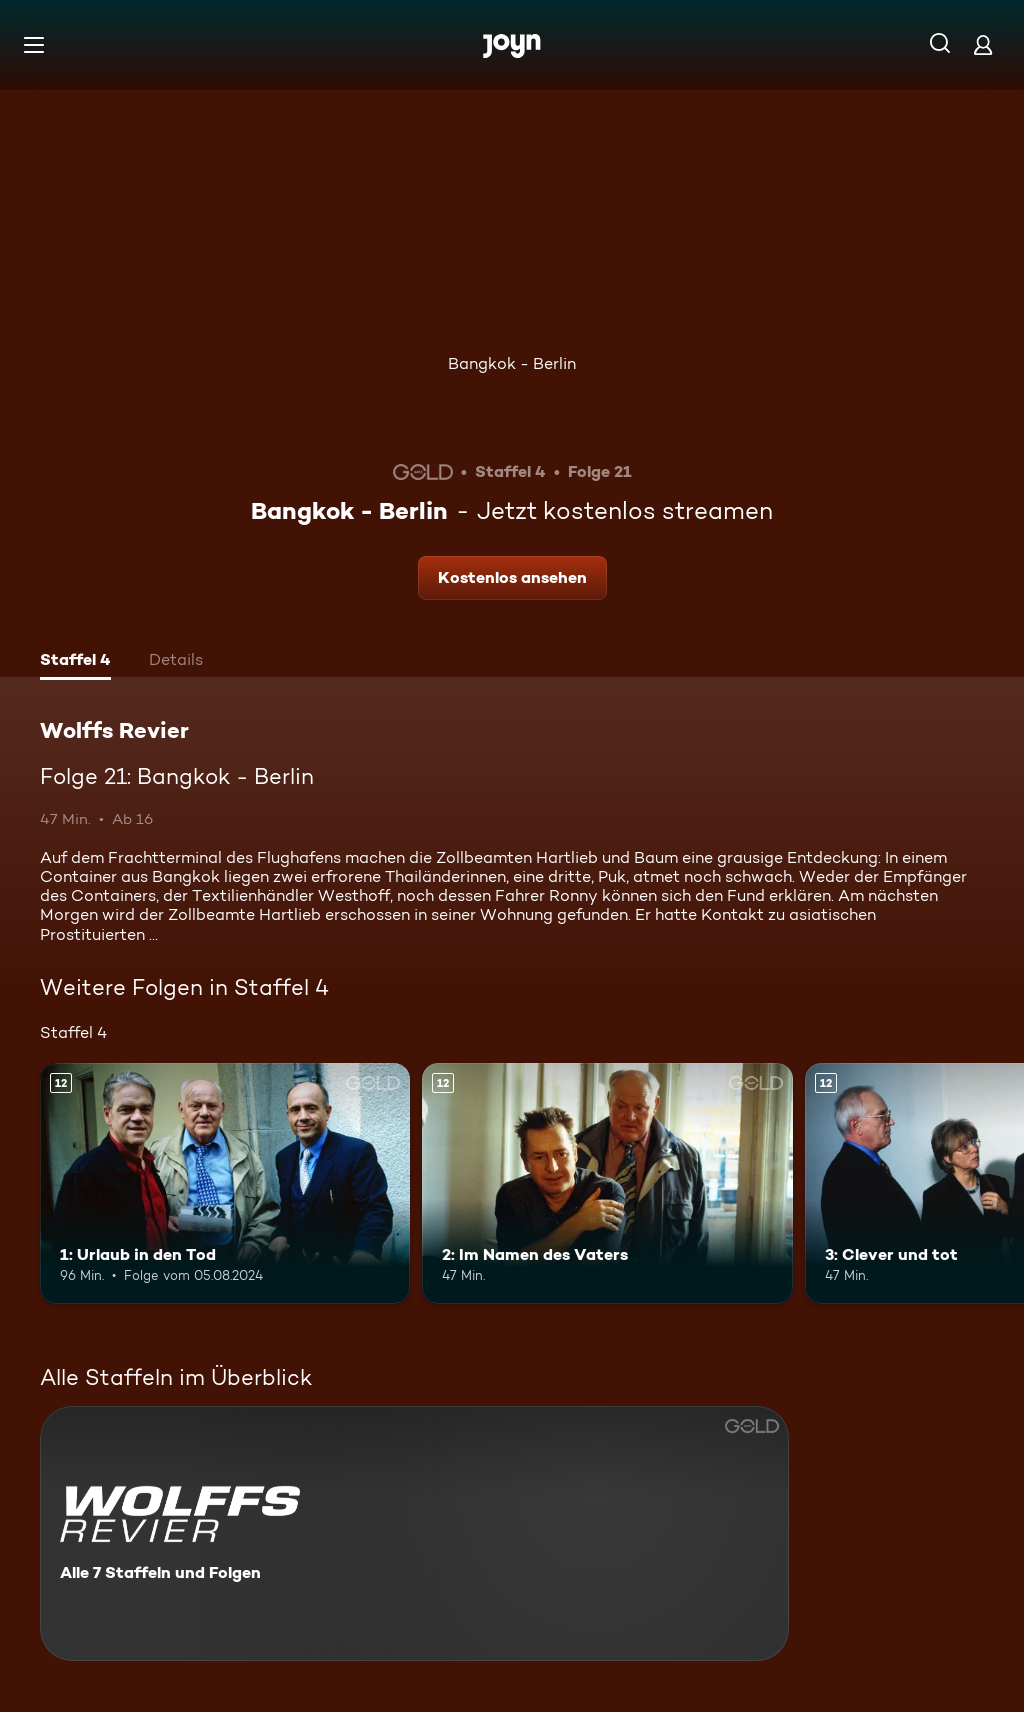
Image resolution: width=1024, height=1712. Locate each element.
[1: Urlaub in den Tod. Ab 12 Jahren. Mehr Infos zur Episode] (225, 1183)
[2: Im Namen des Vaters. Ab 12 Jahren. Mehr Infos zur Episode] (607, 1183)
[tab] (75, 662)
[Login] (983, 44)
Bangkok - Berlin (512, 363)
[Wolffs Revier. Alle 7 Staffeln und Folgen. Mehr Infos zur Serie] (414, 1533)
